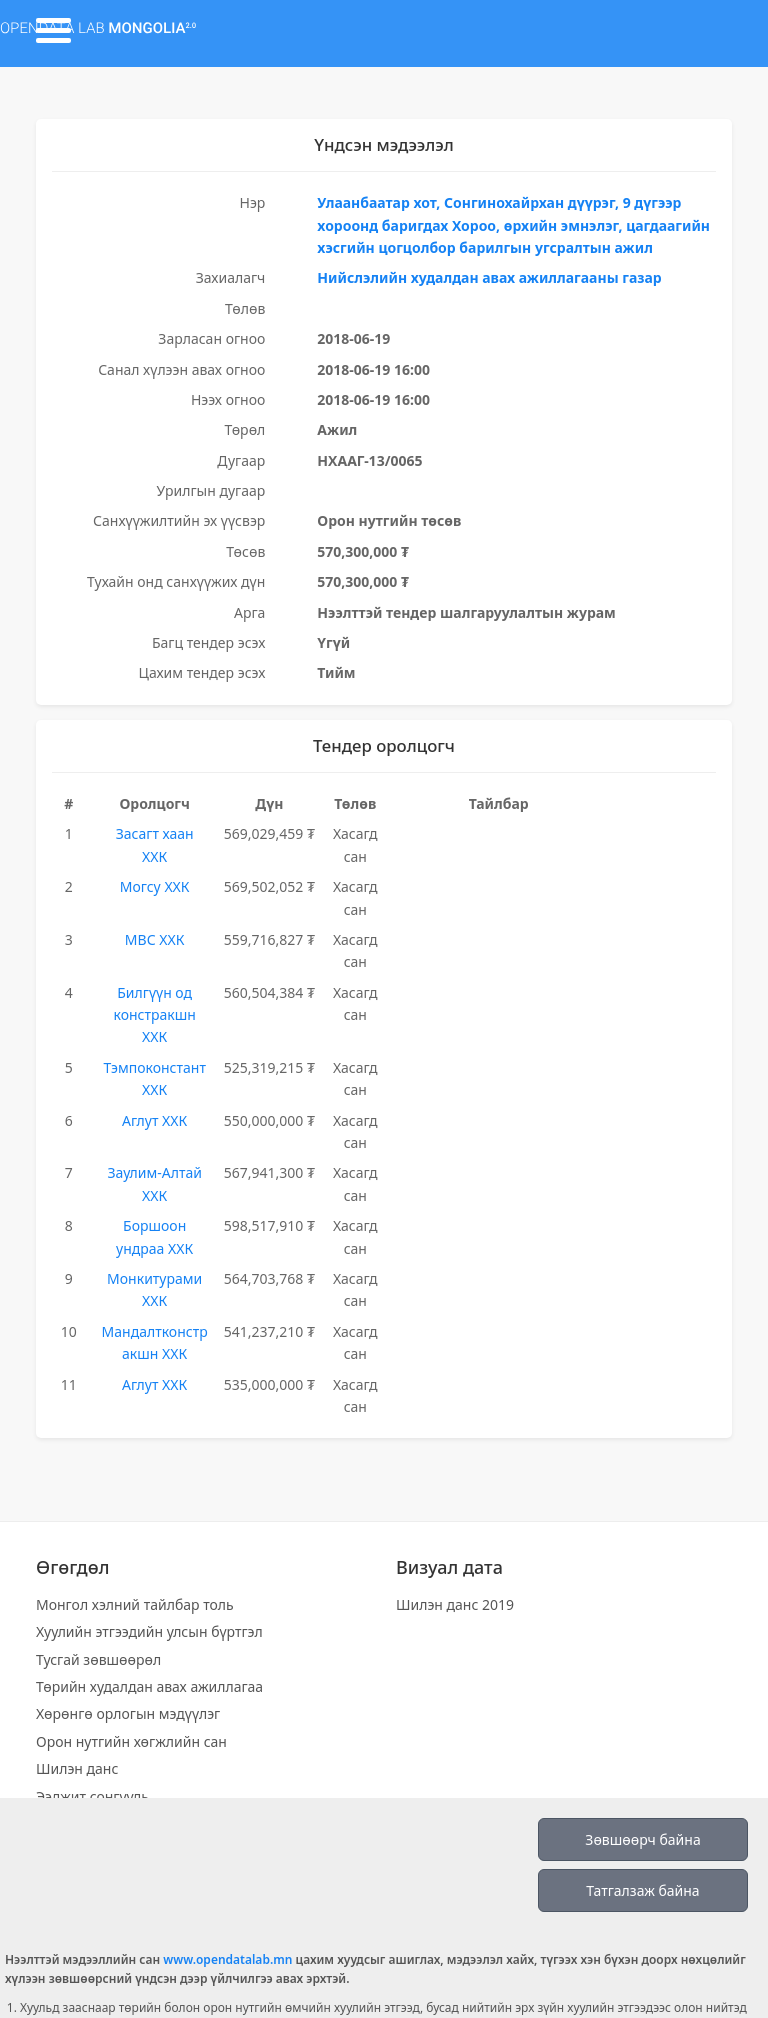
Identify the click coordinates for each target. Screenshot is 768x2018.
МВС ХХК (155, 939)
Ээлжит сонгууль (92, 1796)
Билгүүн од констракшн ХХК (154, 1015)
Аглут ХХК (154, 1120)
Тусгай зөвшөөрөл (98, 1659)
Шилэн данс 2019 (455, 1604)
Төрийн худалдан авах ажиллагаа (149, 1686)
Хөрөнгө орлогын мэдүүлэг (128, 1713)
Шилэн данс (77, 1768)
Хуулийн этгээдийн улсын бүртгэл (149, 1631)
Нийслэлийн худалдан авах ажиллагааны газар (489, 277)
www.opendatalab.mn (227, 1959)
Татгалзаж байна (642, 1890)
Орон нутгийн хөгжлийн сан (131, 1741)
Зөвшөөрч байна (642, 1839)
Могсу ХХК (155, 886)
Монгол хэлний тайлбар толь (135, 1604)
